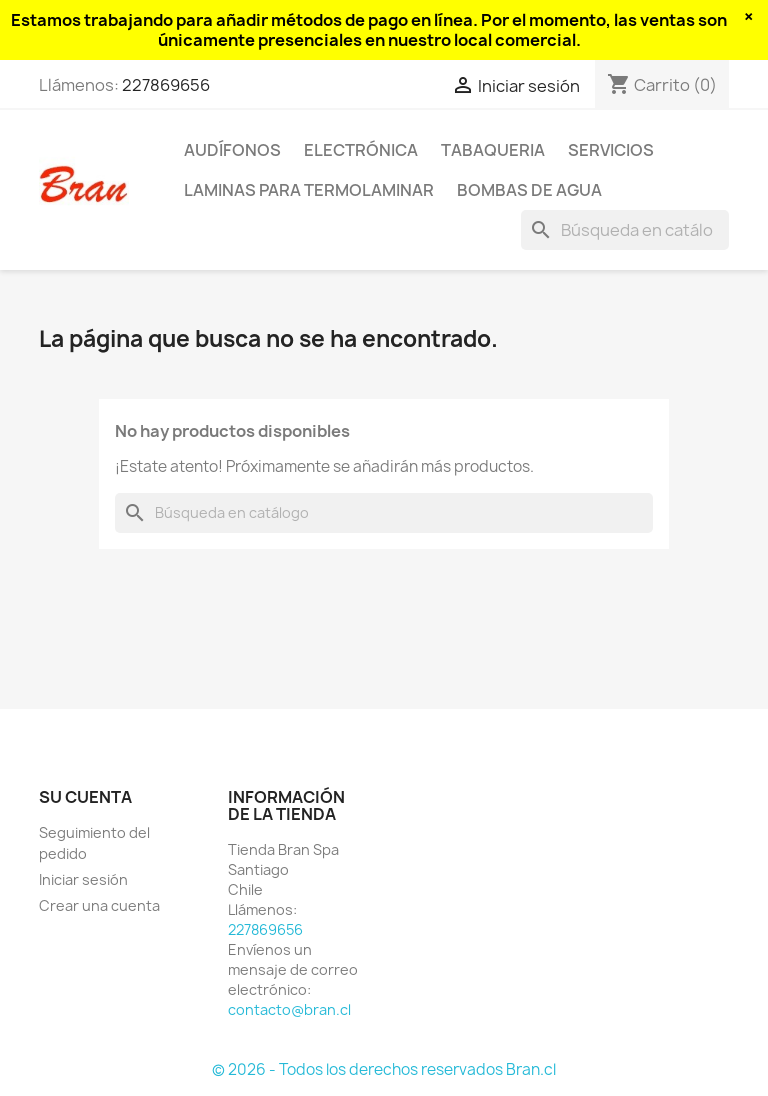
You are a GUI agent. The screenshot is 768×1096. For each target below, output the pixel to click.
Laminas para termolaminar (309, 190)
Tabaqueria (493, 150)
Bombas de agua (529, 190)
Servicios (611, 150)
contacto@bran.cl (289, 1009)
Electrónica (361, 150)
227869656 (166, 85)
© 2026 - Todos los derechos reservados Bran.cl (384, 1069)
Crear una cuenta (99, 905)
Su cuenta (85, 797)
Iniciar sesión (83, 879)
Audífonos (232, 150)
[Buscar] (625, 230)
